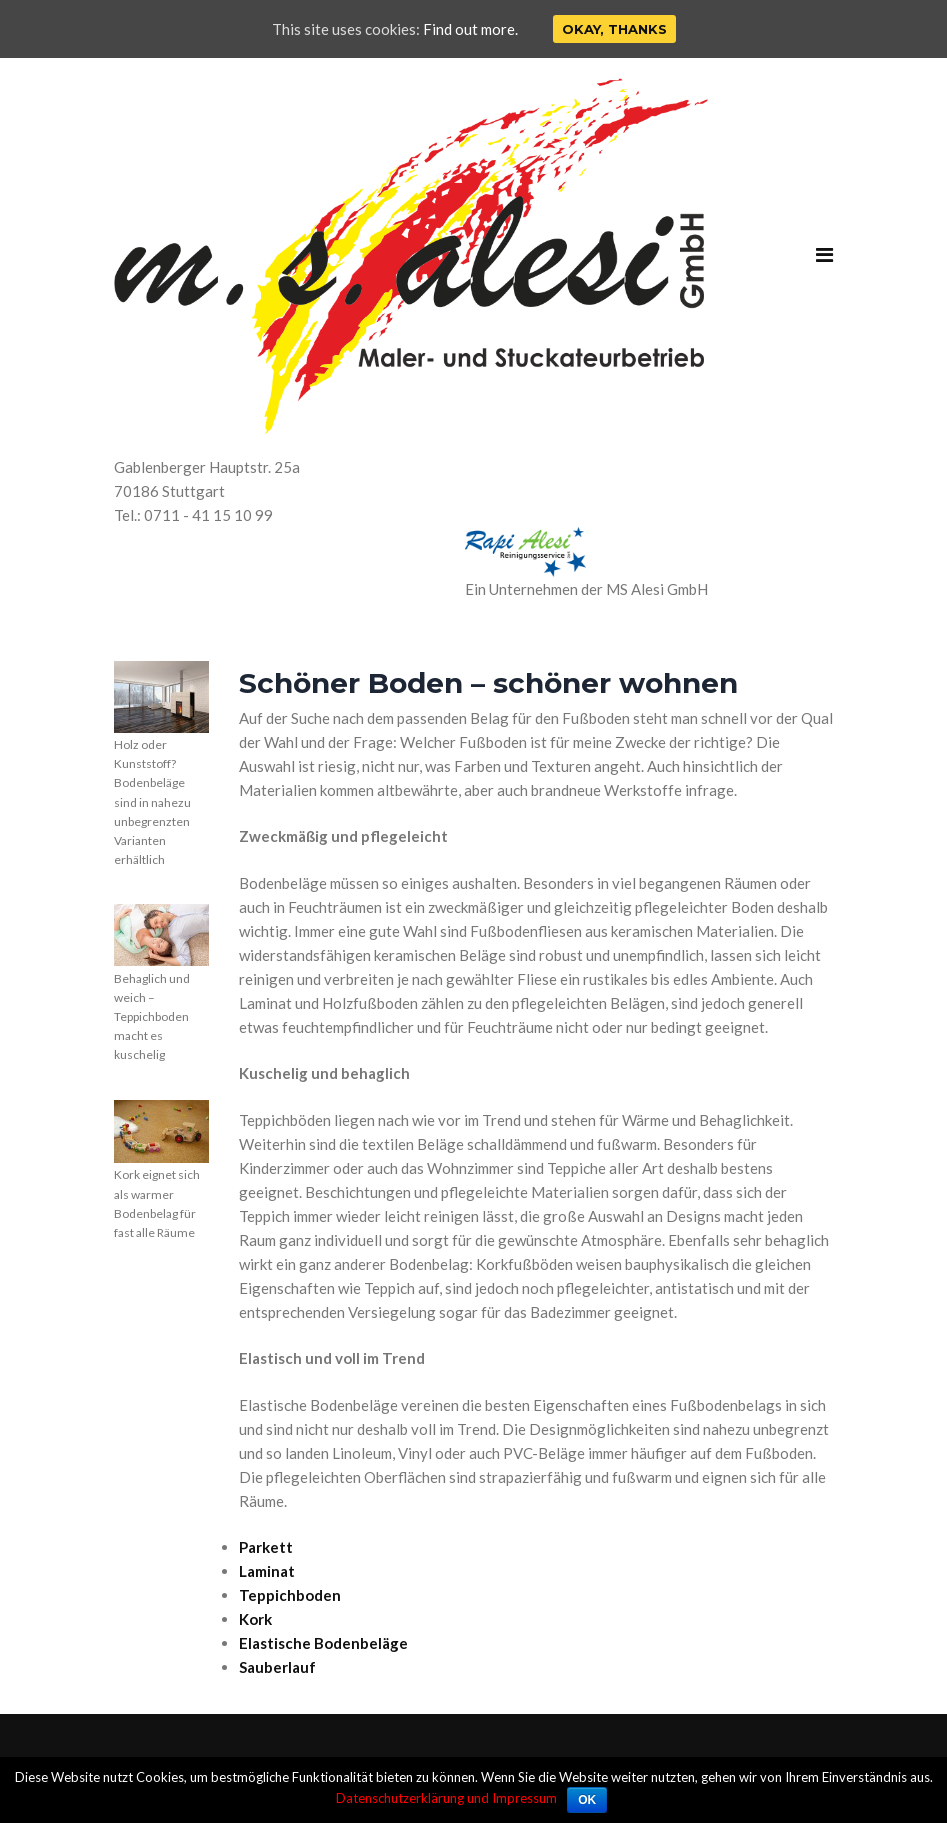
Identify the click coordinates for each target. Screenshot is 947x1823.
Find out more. (470, 29)
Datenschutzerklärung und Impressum (446, 1798)
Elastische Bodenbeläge (323, 1643)
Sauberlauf (277, 1667)
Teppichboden (290, 1595)
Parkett (266, 1547)
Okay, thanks (614, 29)
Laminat (267, 1571)
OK (587, 1800)
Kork (255, 1619)
